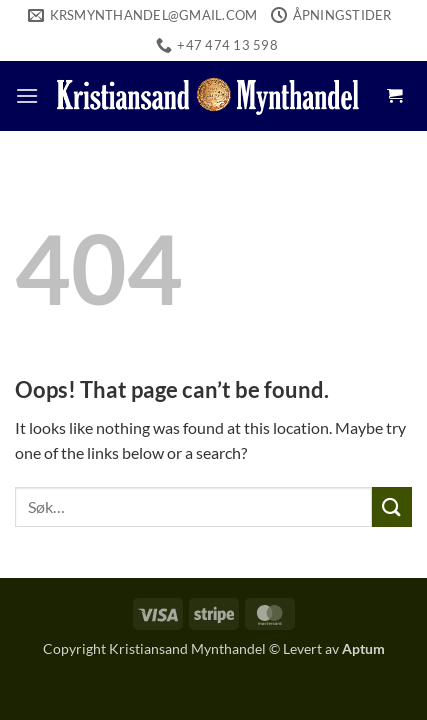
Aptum (363, 648)
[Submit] (392, 506)
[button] (27, 95)
